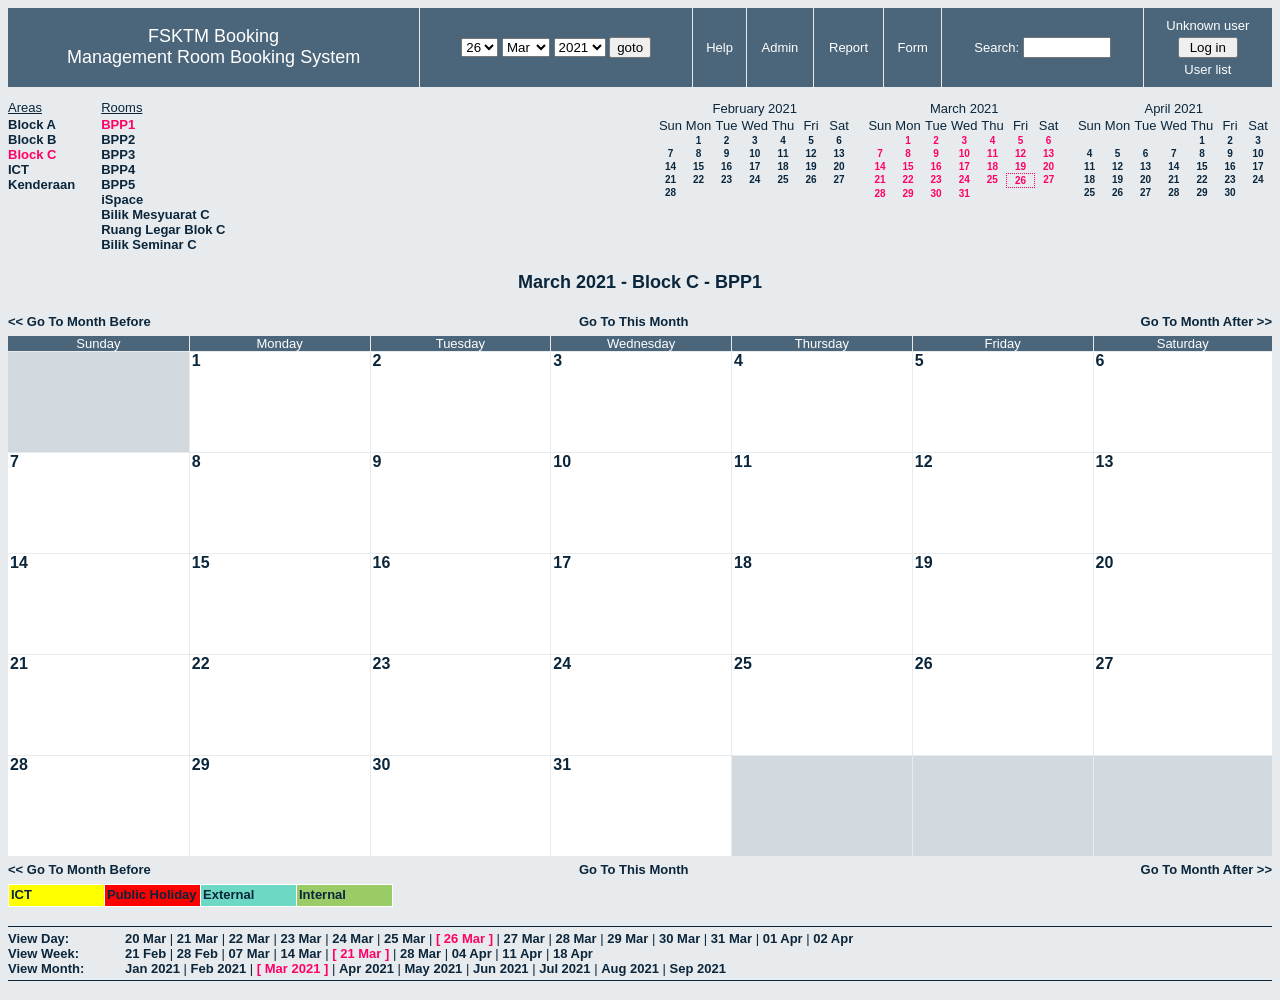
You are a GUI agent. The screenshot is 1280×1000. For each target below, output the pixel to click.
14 (670, 166)
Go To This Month (634, 321)
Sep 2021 (698, 968)
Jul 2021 (564, 968)
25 (782, 179)
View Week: (43, 953)
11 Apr (522, 953)
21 (670, 179)
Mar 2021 (293, 968)
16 (726, 166)
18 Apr (573, 953)
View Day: (38, 938)
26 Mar (464, 938)
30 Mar (679, 938)
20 (838, 166)
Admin (779, 47)
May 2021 (434, 968)
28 (670, 192)
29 (907, 193)
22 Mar (249, 938)
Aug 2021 (630, 968)
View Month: (46, 968)
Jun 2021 (501, 968)
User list (1207, 69)
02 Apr (833, 938)
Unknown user (1207, 25)
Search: (996, 47)
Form (913, 47)
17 (754, 166)
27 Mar (524, 938)
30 (935, 193)
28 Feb (197, 953)
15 (698, 166)
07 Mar (249, 953)
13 (838, 153)
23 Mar (300, 938)
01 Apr (783, 938)
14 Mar (300, 953)
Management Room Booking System (213, 57)
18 (782, 166)
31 (964, 193)
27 (838, 179)
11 (782, 153)
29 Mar (627, 938)
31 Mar (731, 938)
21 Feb (145, 953)
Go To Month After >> (1206, 321)
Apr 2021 (366, 968)
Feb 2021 (219, 968)
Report (848, 47)
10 (754, 153)
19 (810, 166)
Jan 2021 (152, 968)
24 (754, 179)
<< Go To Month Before (79, 321)
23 (726, 179)
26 (810, 179)
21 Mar (197, 938)
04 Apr (472, 953)
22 (698, 179)
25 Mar (404, 938)
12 (810, 153)
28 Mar (575, 938)
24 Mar (352, 938)
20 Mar (145, 938)
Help (719, 47)
